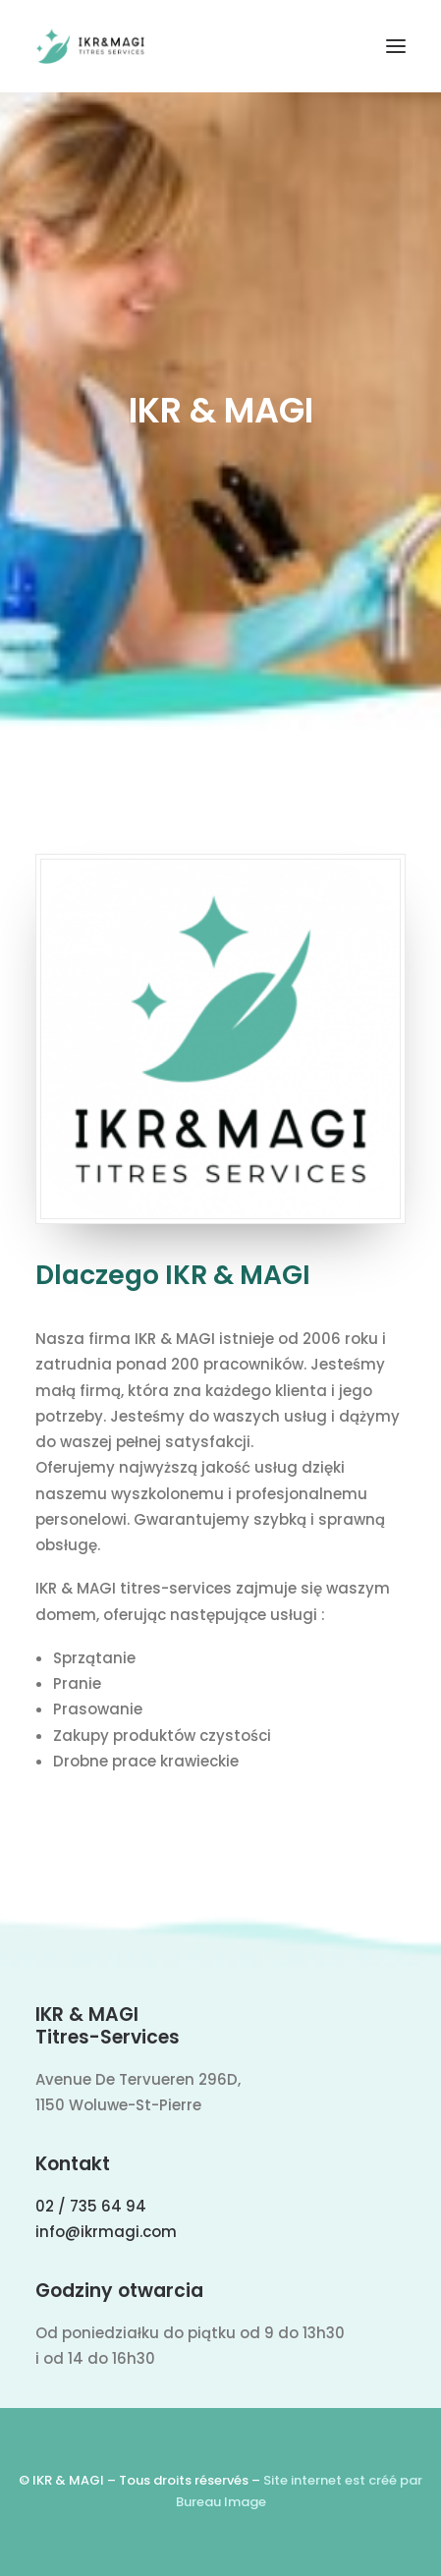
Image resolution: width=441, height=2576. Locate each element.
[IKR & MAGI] (90, 46)
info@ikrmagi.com (106, 2231)
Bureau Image (221, 2501)
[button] (396, 46)
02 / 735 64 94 (90, 2206)
